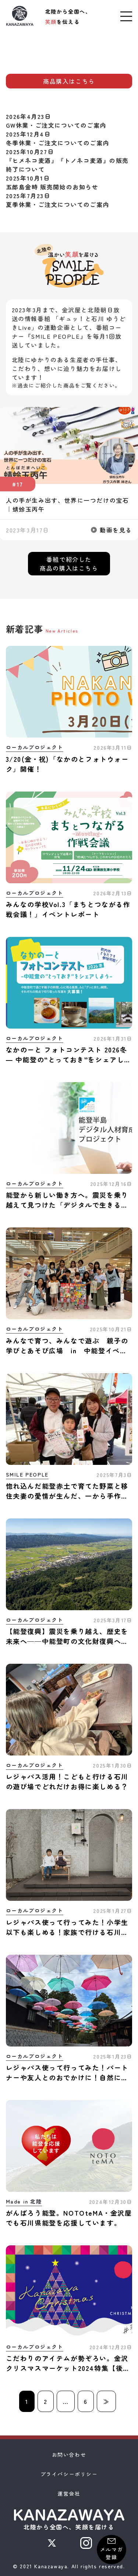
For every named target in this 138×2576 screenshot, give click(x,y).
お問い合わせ (69, 2454)
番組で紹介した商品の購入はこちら (69, 563)
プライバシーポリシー (69, 2474)
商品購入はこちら (69, 81)
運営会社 (68, 2493)
